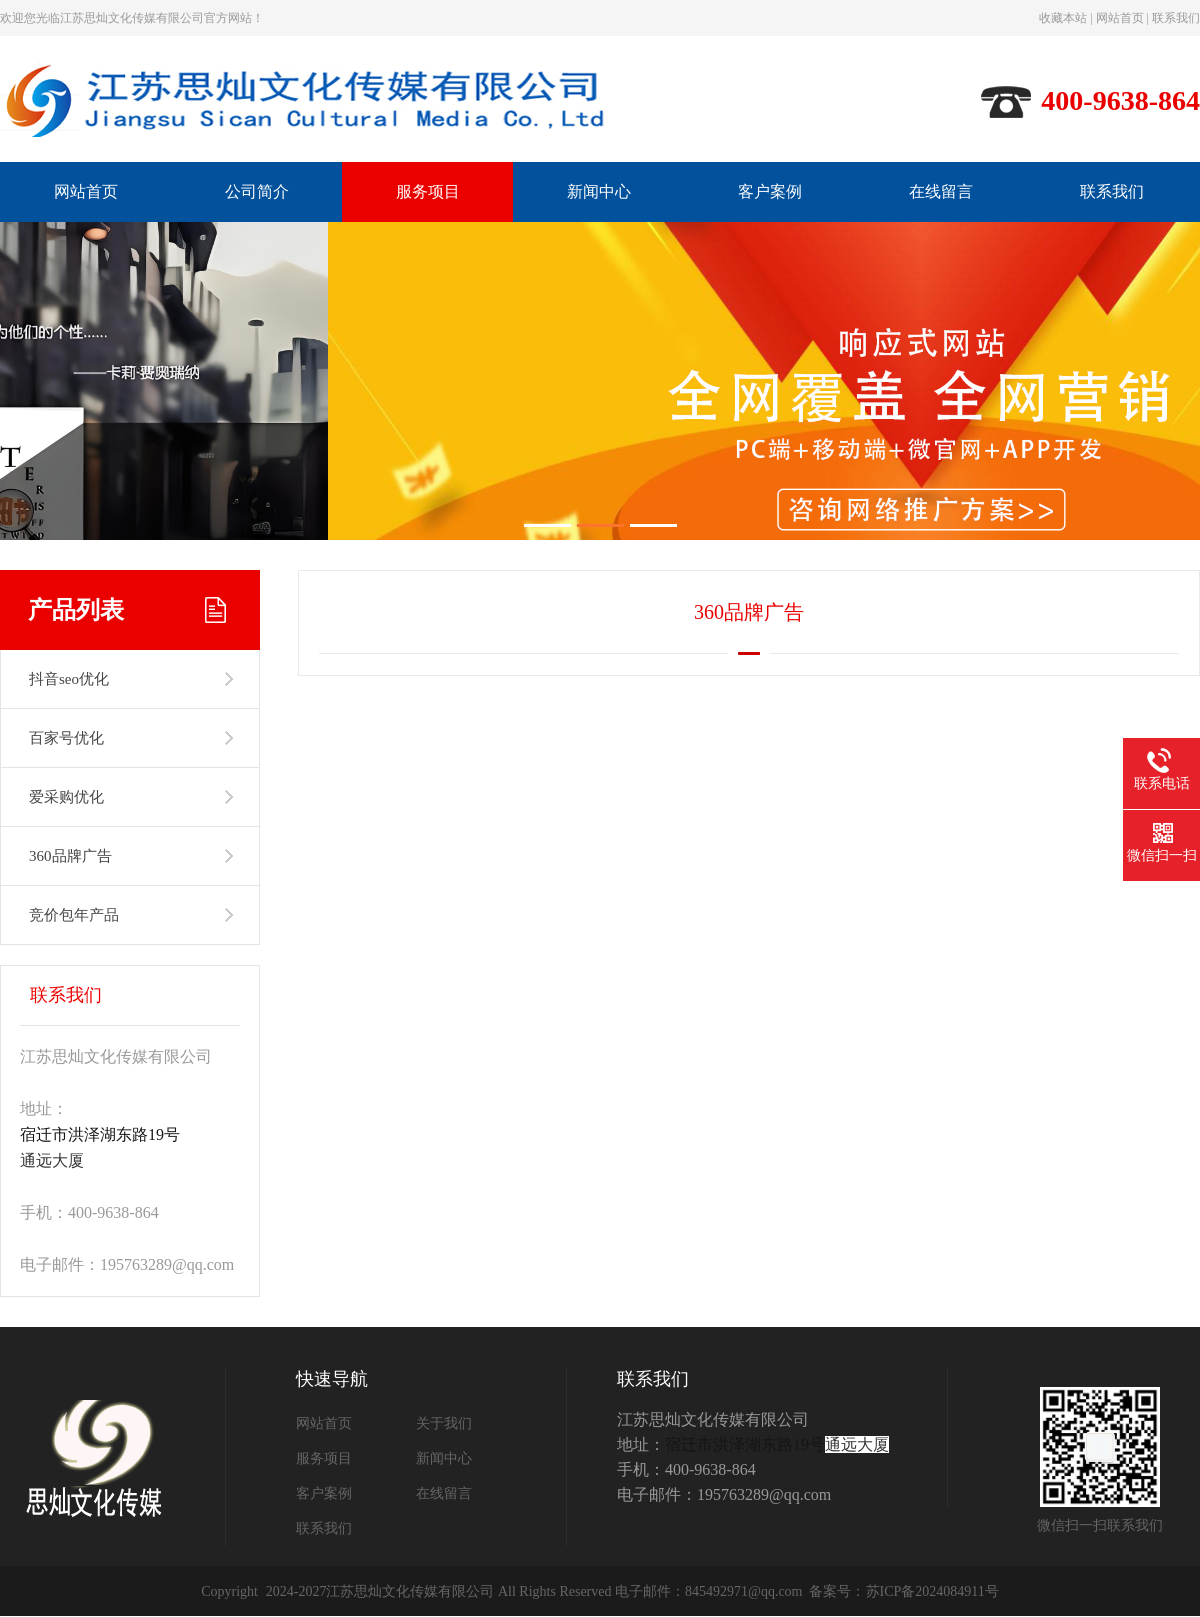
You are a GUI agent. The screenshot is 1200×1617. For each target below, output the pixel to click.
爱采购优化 (66, 797)
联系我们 (1176, 18)
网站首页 (1120, 18)
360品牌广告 (70, 856)
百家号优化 (66, 738)
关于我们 (444, 1423)
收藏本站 (1063, 18)
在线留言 (941, 191)
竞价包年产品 (74, 915)
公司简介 (257, 191)
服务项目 (428, 191)
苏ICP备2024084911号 (932, 1591)
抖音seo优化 (69, 679)
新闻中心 (599, 191)
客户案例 (770, 191)
